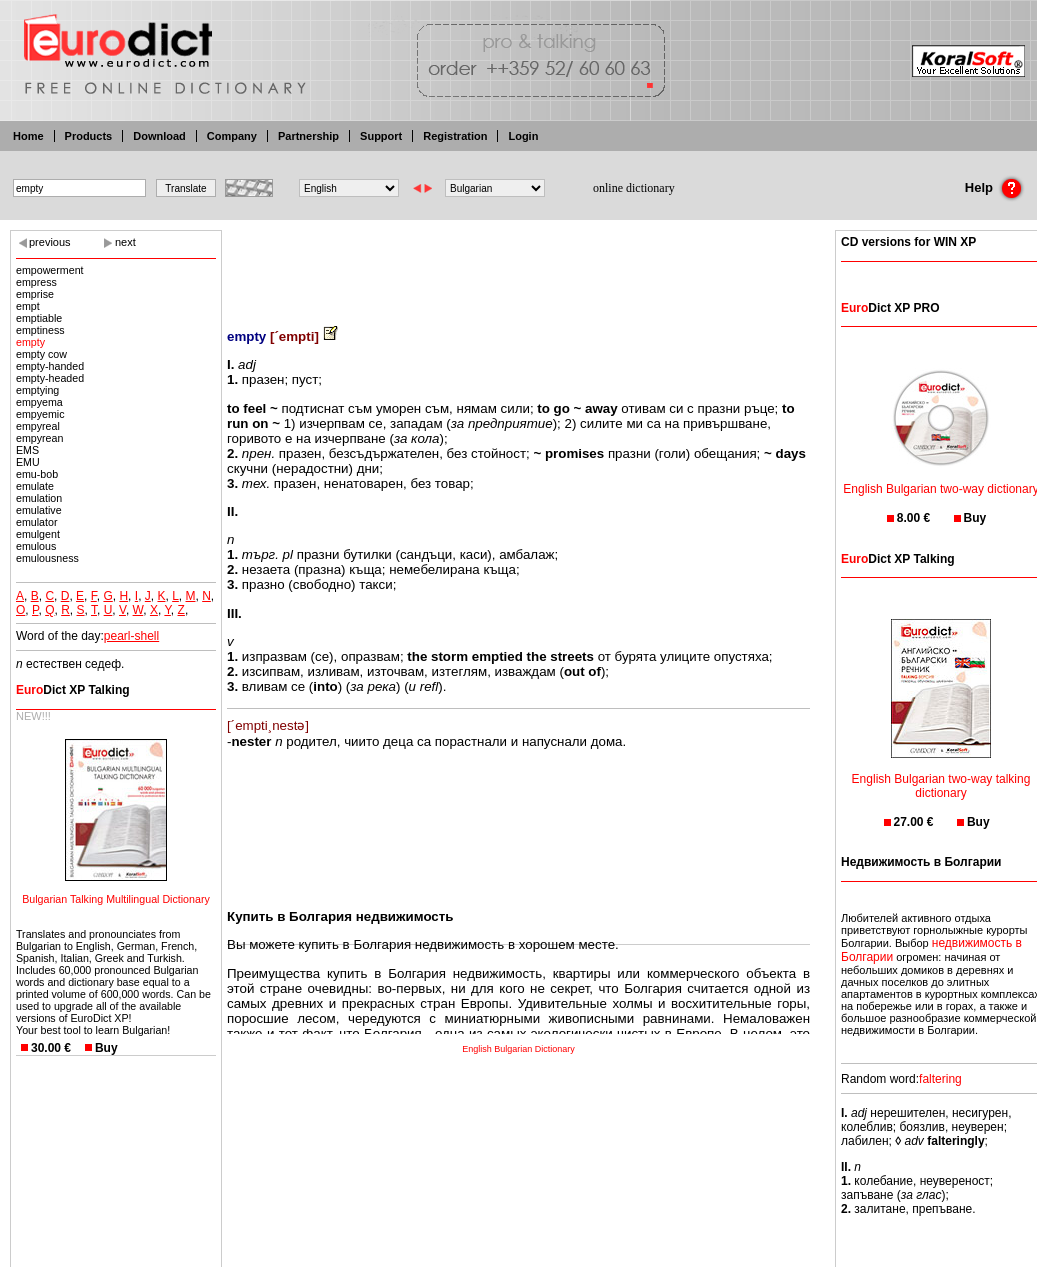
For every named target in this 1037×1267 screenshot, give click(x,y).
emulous (36, 546)
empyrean (39, 438)
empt (28, 306)
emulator (36, 522)
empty (30, 342)
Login (523, 136)
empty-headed (50, 378)
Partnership (308, 136)
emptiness (40, 330)
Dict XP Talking (73, 690)
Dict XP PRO (890, 308)
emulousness (47, 558)
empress (36, 282)
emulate (35, 486)
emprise (35, 294)
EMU (28, 462)
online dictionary (634, 188)
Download (159, 136)
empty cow (41, 354)
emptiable (39, 318)
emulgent (38, 534)
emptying (37, 390)
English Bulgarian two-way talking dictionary (941, 773)
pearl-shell (131, 636)
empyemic (40, 414)
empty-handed (50, 366)
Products (89, 136)
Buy (106, 1048)
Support (381, 136)
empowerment (50, 270)
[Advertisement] (519, 265)
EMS (27, 450)
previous (50, 242)
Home (28, 136)
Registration (455, 136)
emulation (39, 498)
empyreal (38, 426)
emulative (39, 510)
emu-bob (37, 474)
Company (232, 136)
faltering (940, 1079)
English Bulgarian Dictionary (518, 1049)
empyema (39, 402)
